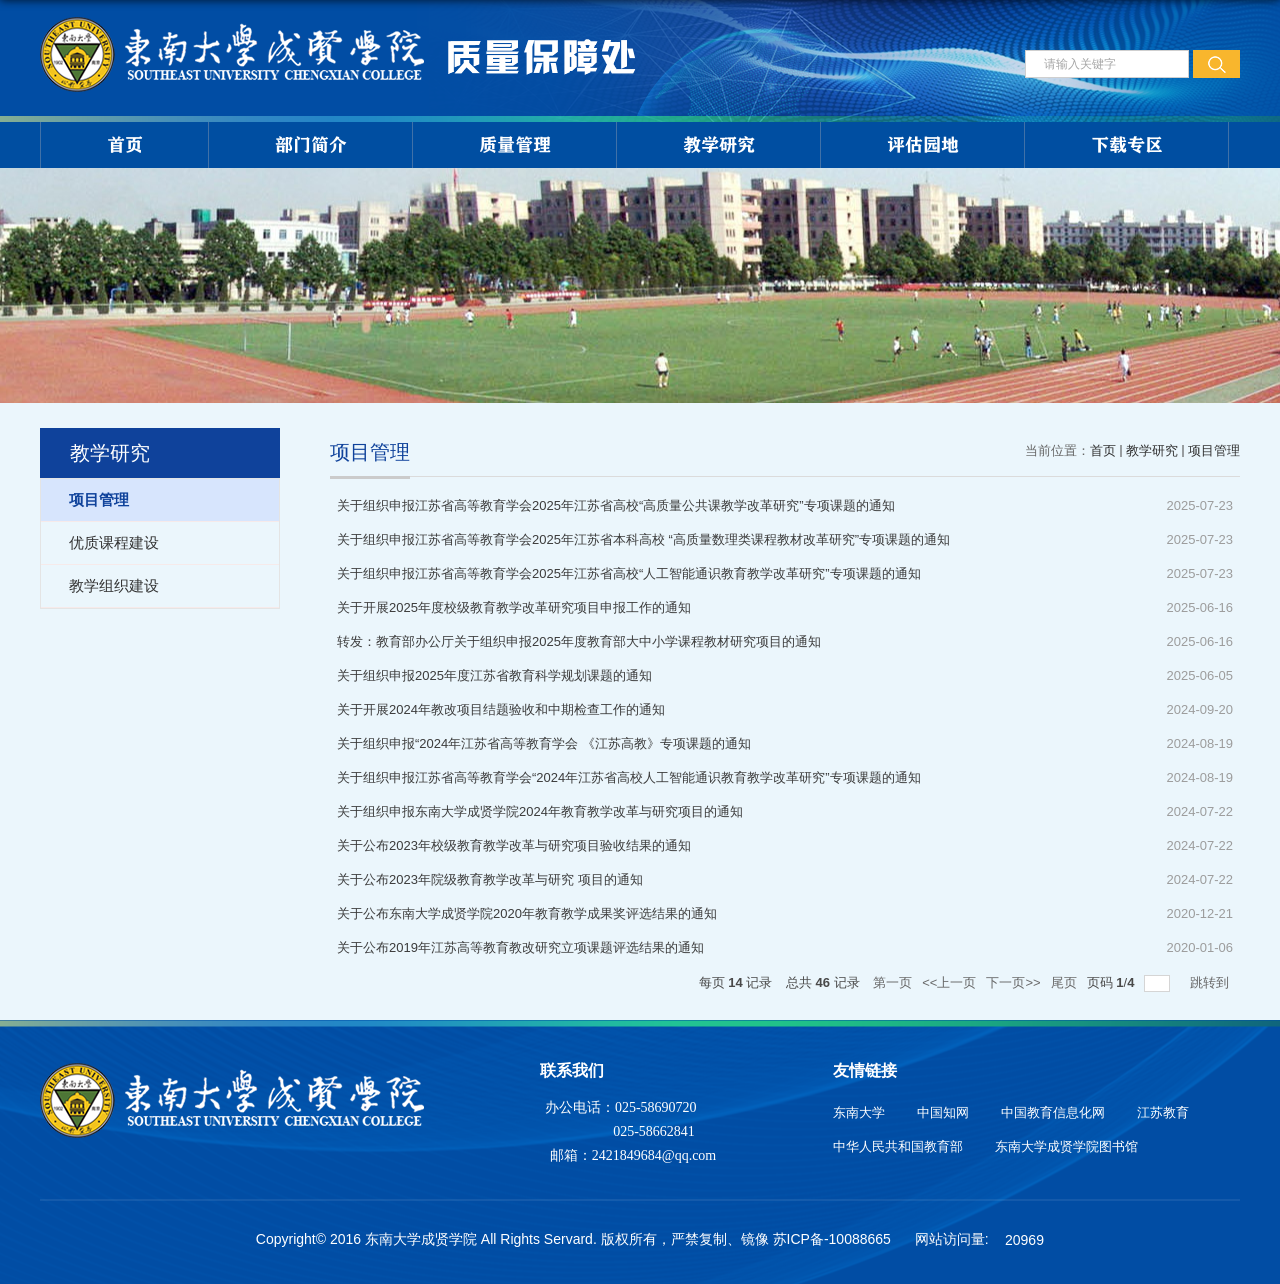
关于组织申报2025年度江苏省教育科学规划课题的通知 (494, 675)
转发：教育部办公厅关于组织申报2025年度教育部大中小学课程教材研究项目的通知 (579, 641)
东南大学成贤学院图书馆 (1066, 1146)
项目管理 (1214, 450)
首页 (125, 145)
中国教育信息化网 (1053, 1112)
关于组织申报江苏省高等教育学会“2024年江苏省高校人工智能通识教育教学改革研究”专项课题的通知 (629, 777)
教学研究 (719, 145)
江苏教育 (1163, 1112)
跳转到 (1211, 982)
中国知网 (943, 1112)
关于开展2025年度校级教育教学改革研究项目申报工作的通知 (514, 607)
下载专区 (1127, 145)
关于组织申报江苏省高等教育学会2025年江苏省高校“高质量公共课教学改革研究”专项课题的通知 (616, 505)
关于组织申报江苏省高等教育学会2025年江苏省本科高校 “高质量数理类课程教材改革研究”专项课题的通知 (643, 539)
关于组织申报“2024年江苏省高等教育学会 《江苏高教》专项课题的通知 (544, 743)
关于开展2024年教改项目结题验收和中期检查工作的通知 (501, 709)
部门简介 (311, 145)
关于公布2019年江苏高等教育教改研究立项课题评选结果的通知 (520, 947)
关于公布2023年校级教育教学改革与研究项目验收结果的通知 (514, 845)
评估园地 (923, 145)
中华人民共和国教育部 (898, 1146)
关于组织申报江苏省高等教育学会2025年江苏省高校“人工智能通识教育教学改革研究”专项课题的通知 (629, 573)
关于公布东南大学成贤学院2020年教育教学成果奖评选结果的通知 (527, 913)
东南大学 (859, 1112)
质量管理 (515, 145)
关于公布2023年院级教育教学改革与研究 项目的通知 (490, 879)
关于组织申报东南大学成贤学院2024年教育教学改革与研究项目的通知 (540, 811)
